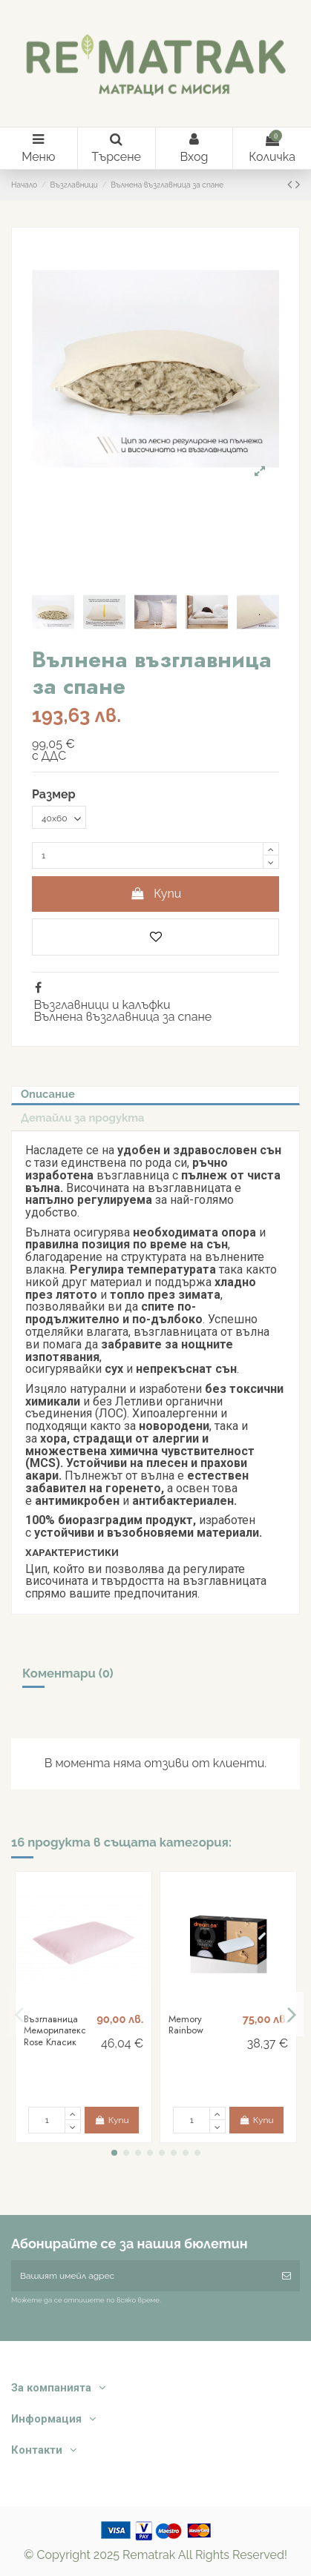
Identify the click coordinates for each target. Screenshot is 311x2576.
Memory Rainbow (185, 2025)
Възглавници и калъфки (101, 1005)
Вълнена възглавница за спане (122, 1017)
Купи (156, 894)
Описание (48, 1093)
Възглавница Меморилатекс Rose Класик (55, 2030)
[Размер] (59, 818)
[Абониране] (286, 2275)
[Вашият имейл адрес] (142, 2275)
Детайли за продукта (82, 1117)
